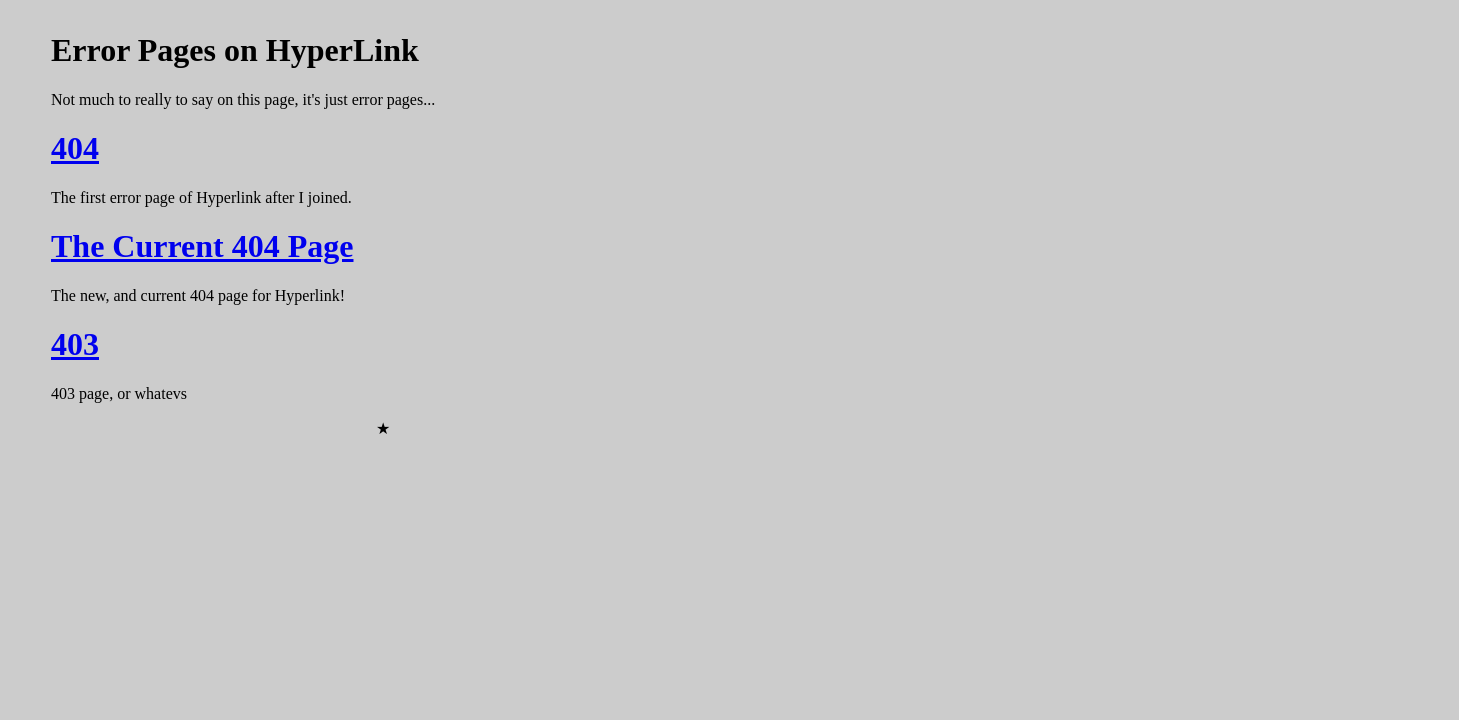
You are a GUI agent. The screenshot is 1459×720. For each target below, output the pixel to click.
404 (75, 148)
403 (75, 344)
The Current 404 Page (202, 246)
